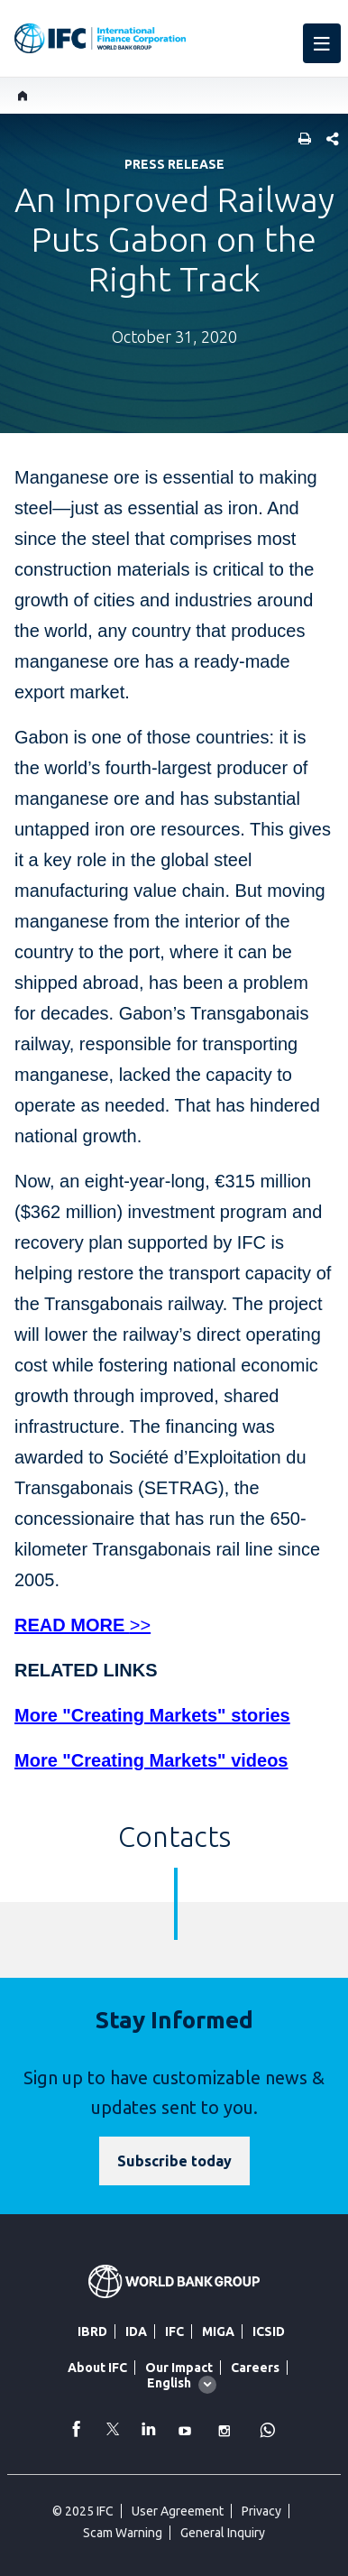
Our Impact (179, 2367)
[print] (300, 140)
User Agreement (178, 2511)
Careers (255, 2367)
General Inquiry (222, 2532)
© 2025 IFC (83, 2511)
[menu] (322, 43)
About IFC (97, 2367)
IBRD (92, 2331)
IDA (136, 2331)
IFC (174, 2331)
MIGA (218, 2331)
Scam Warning (122, 2532)
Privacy (261, 2511)
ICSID (268, 2331)
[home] (23, 96)
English (169, 2383)
